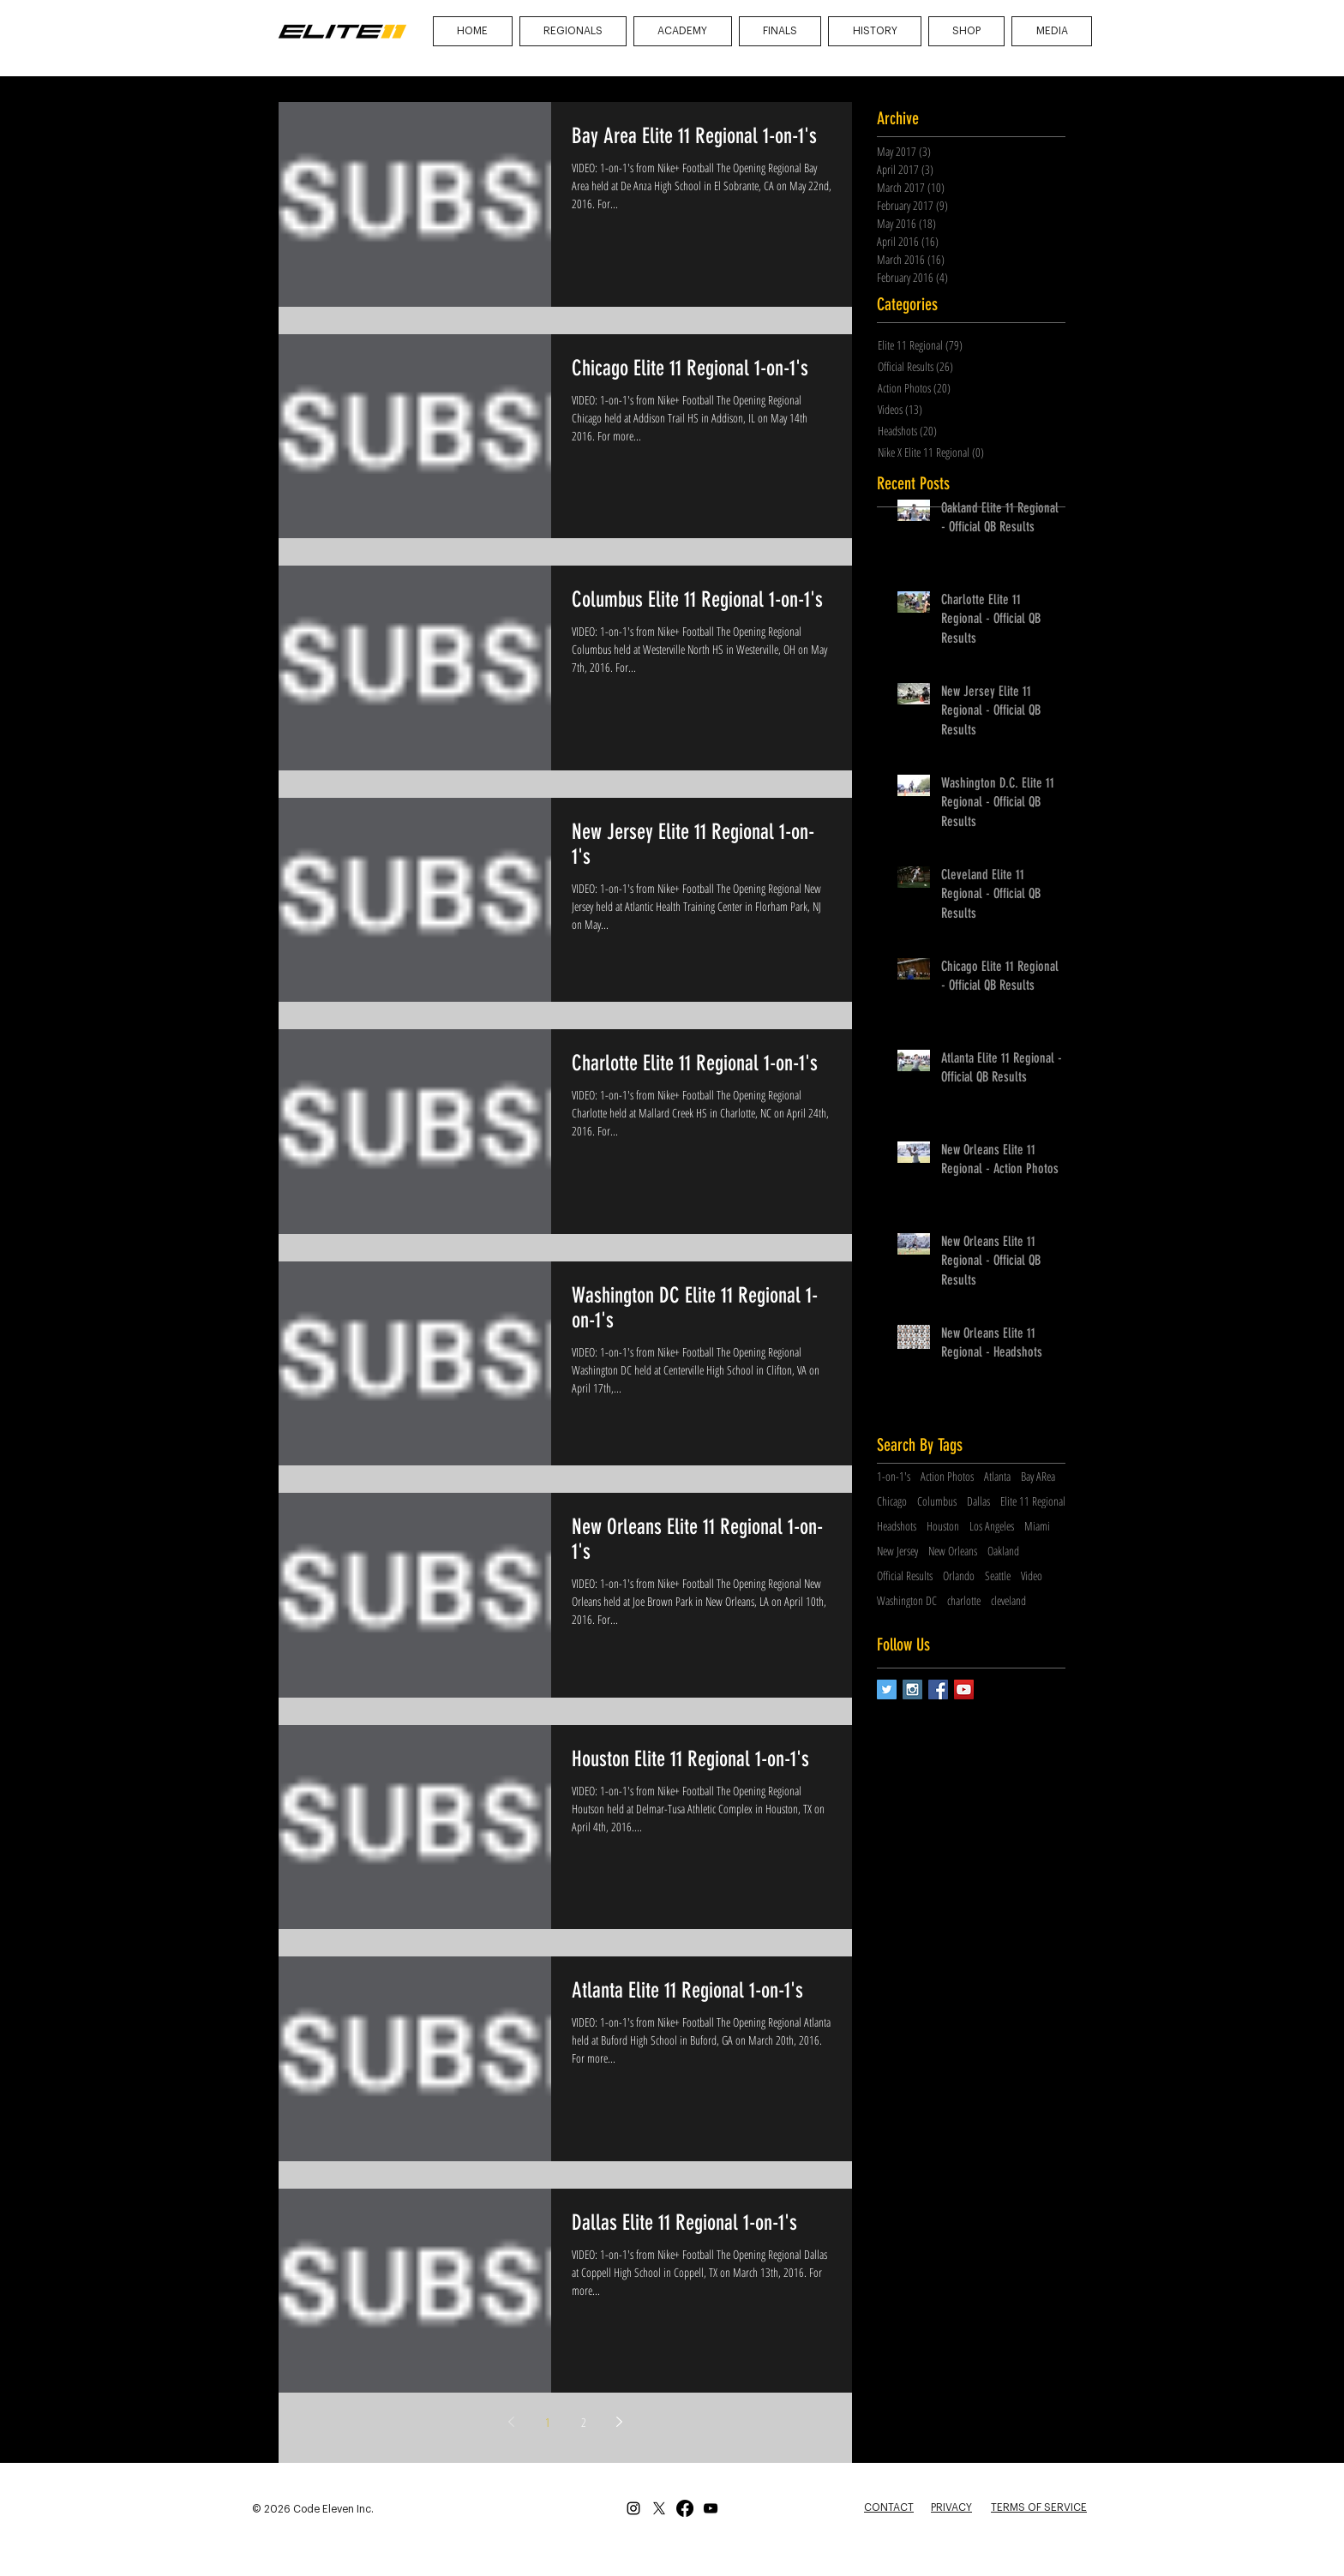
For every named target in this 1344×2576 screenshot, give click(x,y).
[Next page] (619, 2421)
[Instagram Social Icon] (912, 1689)
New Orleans (952, 1550)
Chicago (892, 1501)
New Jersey (897, 1550)
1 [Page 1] (547, 2422)
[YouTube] (710, 2508)
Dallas (978, 1501)
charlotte (964, 1600)
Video (1031, 1575)
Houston (943, 1526)
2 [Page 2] (583, 2422)
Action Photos (947, 1476)
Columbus (937, 1501)
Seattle (998, 1575)
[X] (659, 2508)
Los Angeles (991, 1526)
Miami (1037, 1526)
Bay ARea (1038, 1476)
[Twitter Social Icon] (887, 1689)
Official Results (905, 1575)
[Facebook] (684, 2508)
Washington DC (907, 1600)
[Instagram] (633, 2508)
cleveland (1008, 1600)
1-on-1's (893, 1476)
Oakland (1003, 1550)
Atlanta (997, 1476)
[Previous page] (511, 2421)
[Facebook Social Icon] (938, 1689)
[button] (1051, 31)
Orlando (959, 1575)
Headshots (896, 1526)
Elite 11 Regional (1032, 1501)
